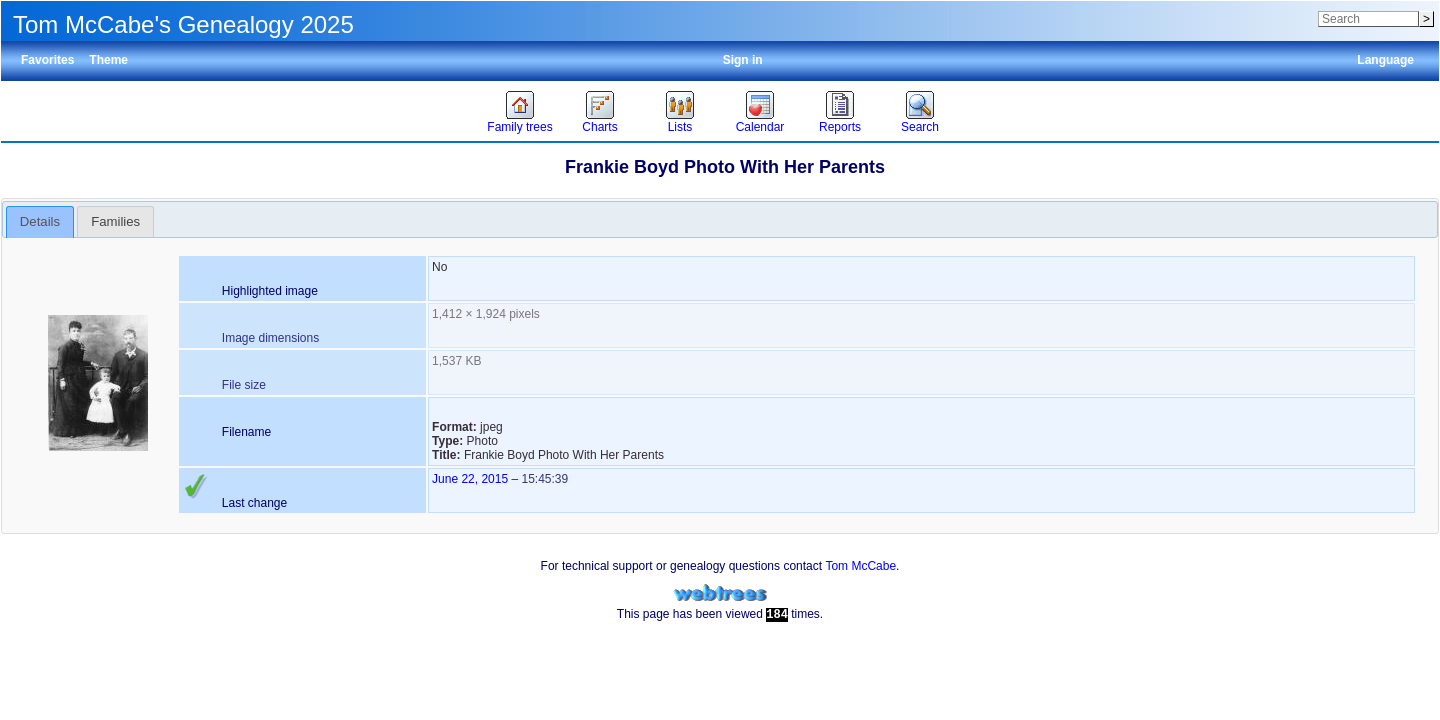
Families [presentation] (115, 221)
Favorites (47, 60)
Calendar (760, 127)
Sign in (743, 60)
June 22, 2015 (470, 479)
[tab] (40, 222)
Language (1385, 60)
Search (920, 127)
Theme (108, 60)
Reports (840, 127)
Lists (680, 127)
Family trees (519, 127)
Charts (599, 127)
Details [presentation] (40, 221)
